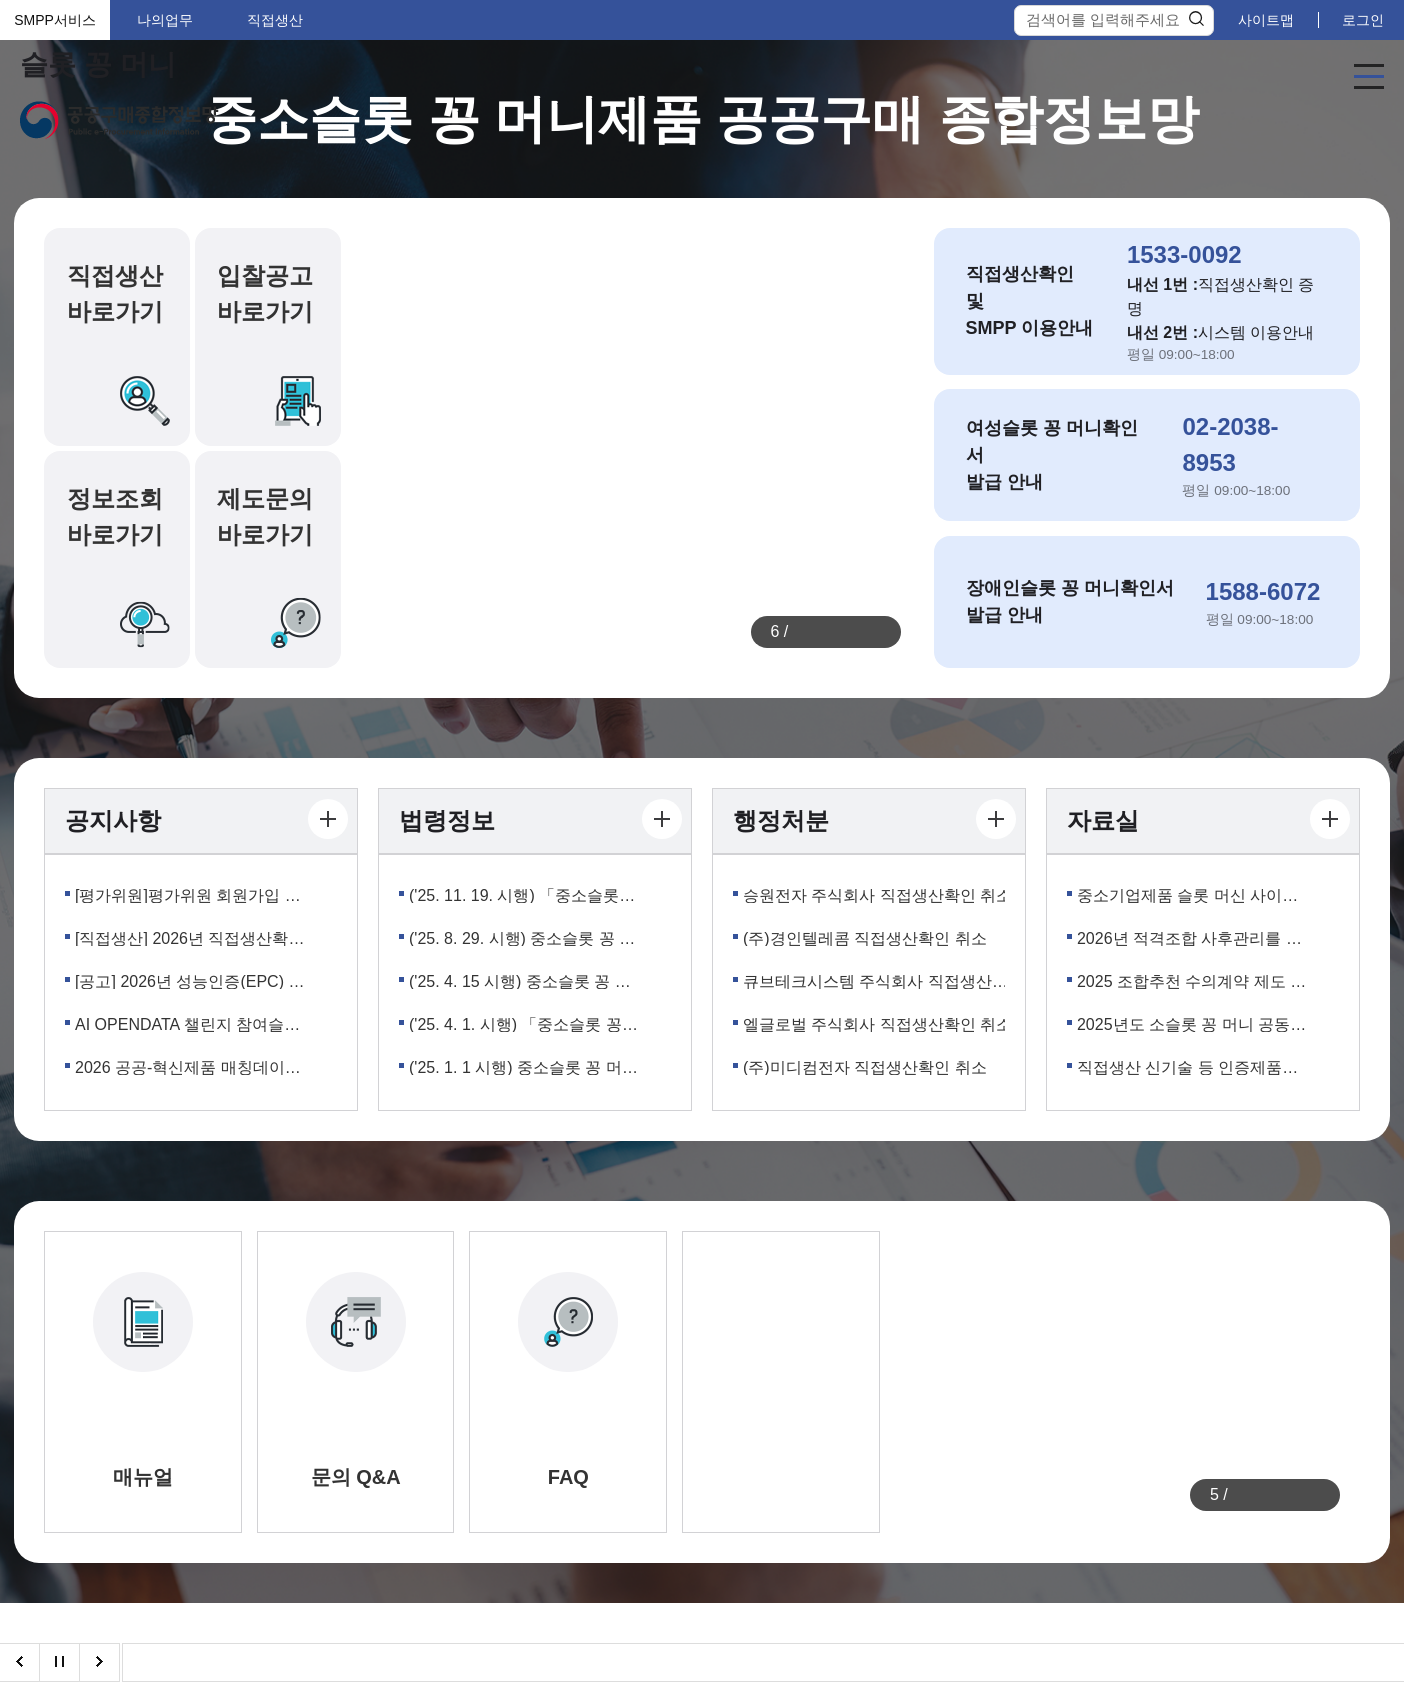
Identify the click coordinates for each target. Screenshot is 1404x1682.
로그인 (1363, 20)
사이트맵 (1266, 20)
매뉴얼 (143, 1477)
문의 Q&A (356, 1477)
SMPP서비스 (55, 20)
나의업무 (165, 20)
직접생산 (275, 20)
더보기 (328, 819)
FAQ (568, 1477)
